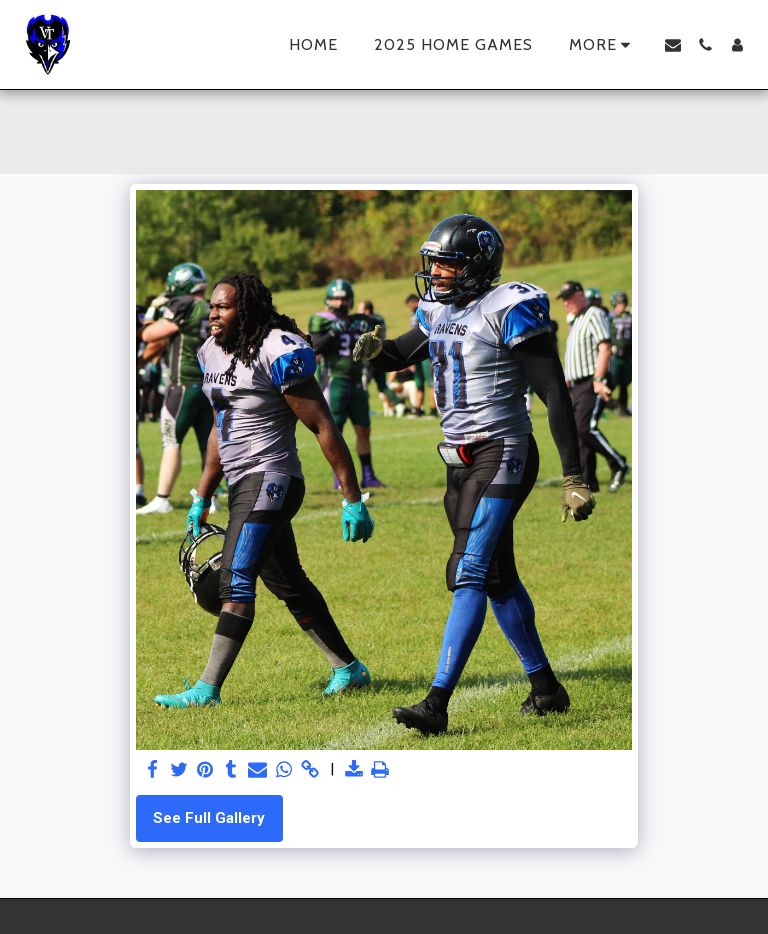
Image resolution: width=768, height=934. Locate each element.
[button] (673, 45)
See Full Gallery (209, 818)
